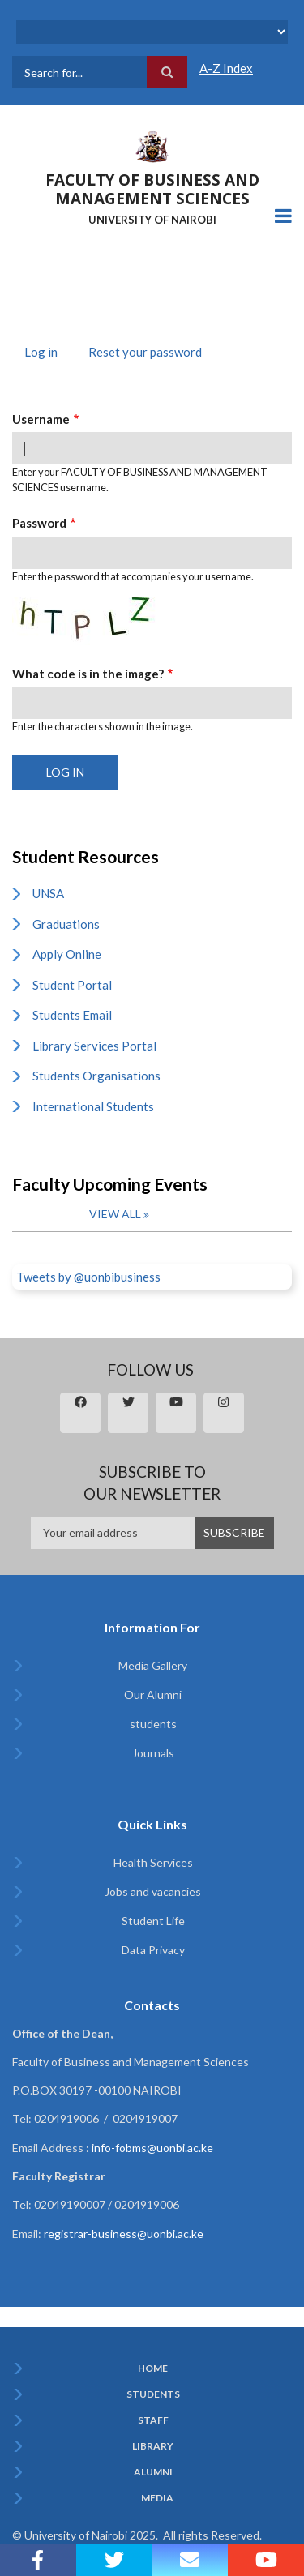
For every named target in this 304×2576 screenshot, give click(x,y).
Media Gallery (152, 1665)
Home (153, 2368)
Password (39, 523)
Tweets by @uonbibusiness (88, 1276)
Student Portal (72, 985)
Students (153, 2394)
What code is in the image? (88, 673)
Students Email (72, 1015)
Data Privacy (153, 1950)
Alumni (153, 2472)
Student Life (153, 1921)
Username (41, 419)
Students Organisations (96, 1075)
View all (115, 1214)
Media (157, 2498)
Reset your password (145, 351)
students (153, 1724)
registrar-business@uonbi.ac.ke (123, 2233)
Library (152, 2446)
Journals (153, 1753)
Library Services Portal (94, 1045)
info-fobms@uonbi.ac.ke (152, 2148)
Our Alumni (153, 1694)
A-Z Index (226, 68)
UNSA (48, 893)
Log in (47, 354)
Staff (153, 2420)
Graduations (66, 924)
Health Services (153, 1862)
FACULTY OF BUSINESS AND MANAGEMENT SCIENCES (152, 189)
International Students (93, 1106)
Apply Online (66, 954)
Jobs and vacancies (153, 1891)
